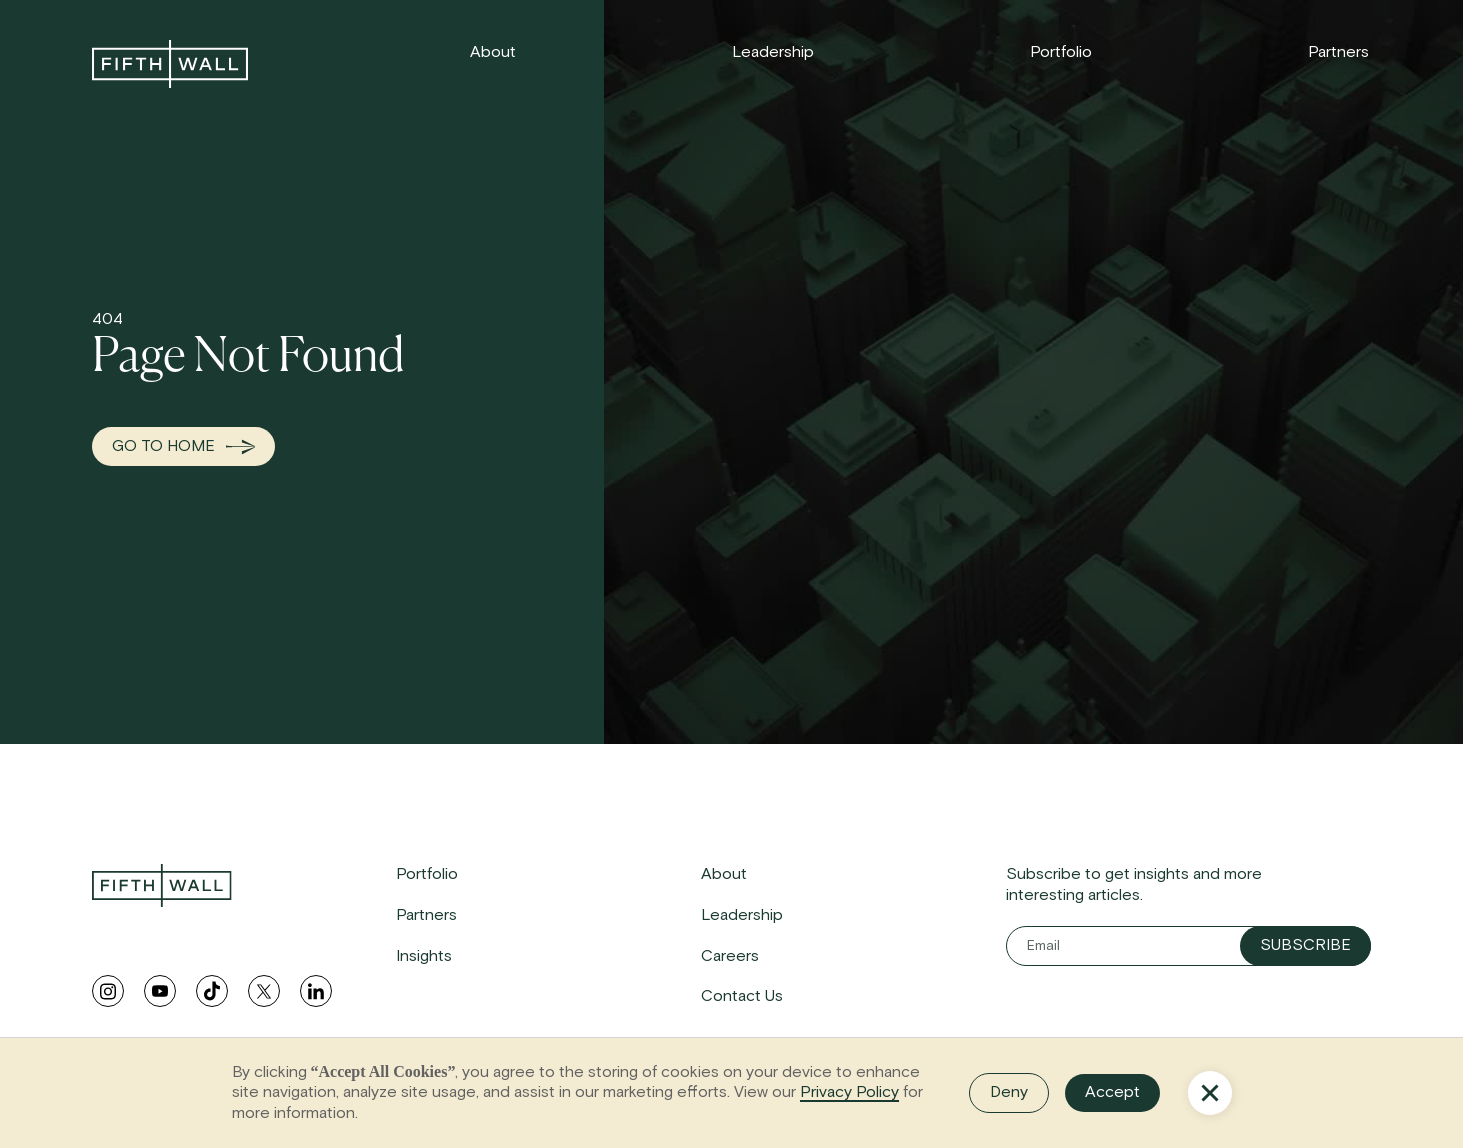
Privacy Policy (849, 1092)
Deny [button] (1009, 1092)
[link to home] (170, 64)
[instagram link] (108, 991)
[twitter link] (264, 991)
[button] (1210, 1093)
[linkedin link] (316, 991)
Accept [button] (1112, 1092)
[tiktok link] (212, 991)
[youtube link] (160, 991)
